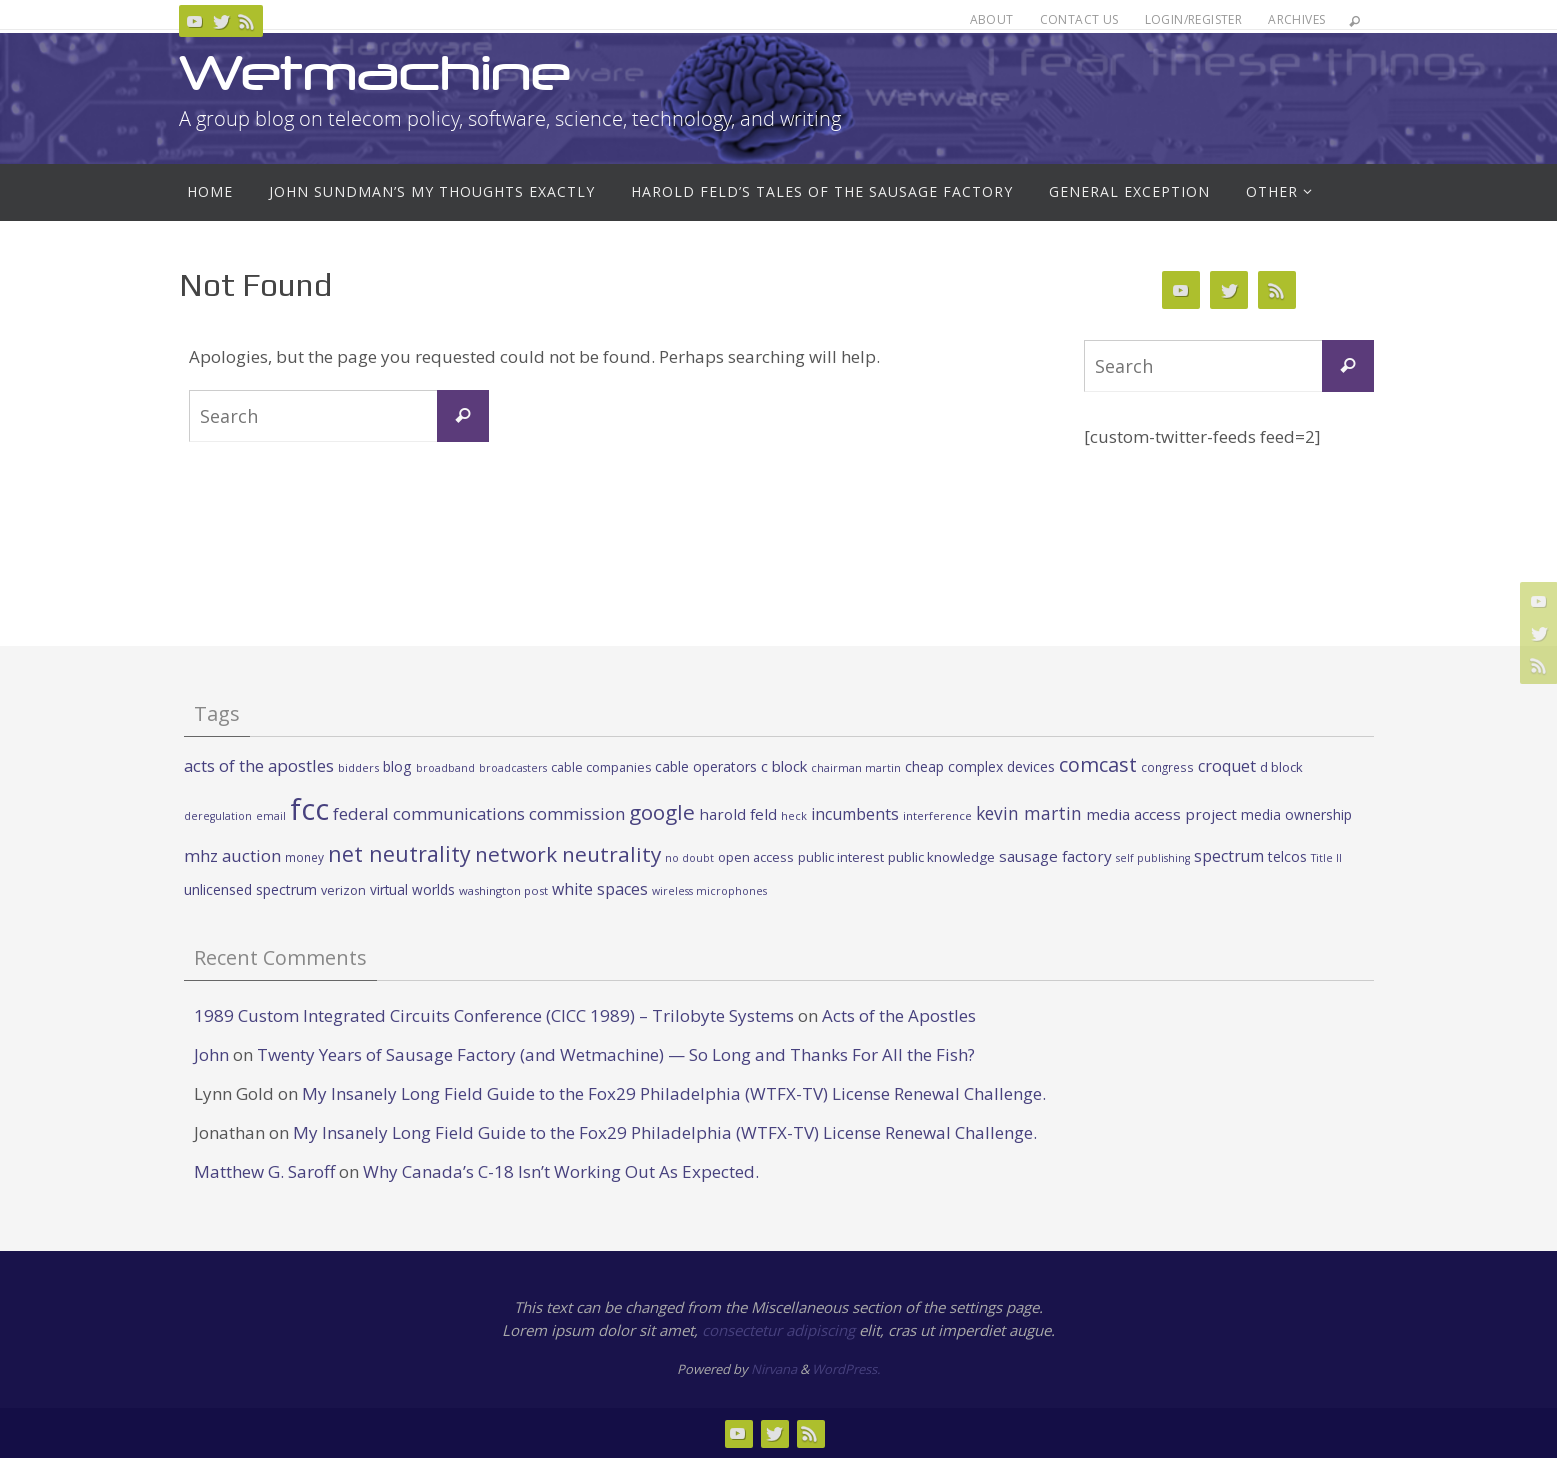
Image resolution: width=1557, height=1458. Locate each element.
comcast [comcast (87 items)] (1098, 764)
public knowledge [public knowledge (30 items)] (941, 857)
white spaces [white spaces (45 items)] (600, 889)
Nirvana (774, 1369)
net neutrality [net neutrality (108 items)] (399, 853)
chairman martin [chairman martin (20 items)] (856, 767)
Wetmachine (375, 72)
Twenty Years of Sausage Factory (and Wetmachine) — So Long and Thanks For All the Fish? (616, 1054)
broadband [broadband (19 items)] (445, 768)
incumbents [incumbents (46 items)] (855, 814)
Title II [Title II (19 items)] (1326, 858)
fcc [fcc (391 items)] (309, 809)
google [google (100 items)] (662, 812)
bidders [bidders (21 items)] (358, 767)
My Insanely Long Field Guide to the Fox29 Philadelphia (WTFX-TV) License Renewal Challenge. (674, 1093)
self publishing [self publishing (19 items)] (1153, 858)
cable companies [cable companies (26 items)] (601, 767)
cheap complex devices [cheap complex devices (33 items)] (980, 766)
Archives (1296, 19)
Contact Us (1079, 19)
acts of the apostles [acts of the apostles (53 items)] (259, 765)
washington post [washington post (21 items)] (503, 890)
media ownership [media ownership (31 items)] (1296, 814)
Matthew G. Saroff (264, 1171)
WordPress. (846, 1369)
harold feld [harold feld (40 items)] (738, 814)
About (992, 19)
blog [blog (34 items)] (397, 766)
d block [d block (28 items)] (1281, 767)
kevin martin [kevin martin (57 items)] (1029, 813)
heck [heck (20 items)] (794, 815)
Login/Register (1194, 19)
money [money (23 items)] (304, 857)
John (211, 1054)
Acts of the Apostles (899, 1015)
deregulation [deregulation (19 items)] (218, 816)
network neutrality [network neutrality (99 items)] (568, 854)
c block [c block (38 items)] (784, 766)
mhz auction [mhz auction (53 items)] (232, 855)
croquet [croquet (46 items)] (1227, 766)
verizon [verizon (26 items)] (343, 890)
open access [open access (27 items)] (756, 857)
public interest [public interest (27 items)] (841, 857)
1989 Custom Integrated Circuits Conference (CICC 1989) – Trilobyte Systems (494, 1015)
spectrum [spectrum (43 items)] (1229, 856)
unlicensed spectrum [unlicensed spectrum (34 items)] (250, 889)
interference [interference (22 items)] (937, 815)
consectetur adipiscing (778, 1330)
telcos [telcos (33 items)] (1287, 856)
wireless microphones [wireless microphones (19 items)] (709, 891)
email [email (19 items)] (271, 816)
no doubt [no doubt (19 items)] (689, 858)
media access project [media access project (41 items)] (1161, 814)
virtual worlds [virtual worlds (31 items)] (412, 889)
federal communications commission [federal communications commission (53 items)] (479, 813)
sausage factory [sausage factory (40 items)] (1055, 856)
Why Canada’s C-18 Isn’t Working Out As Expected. (561, 1171)
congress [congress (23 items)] (1167, 767)
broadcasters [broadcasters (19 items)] (513, 768)
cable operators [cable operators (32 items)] (706, 766)
